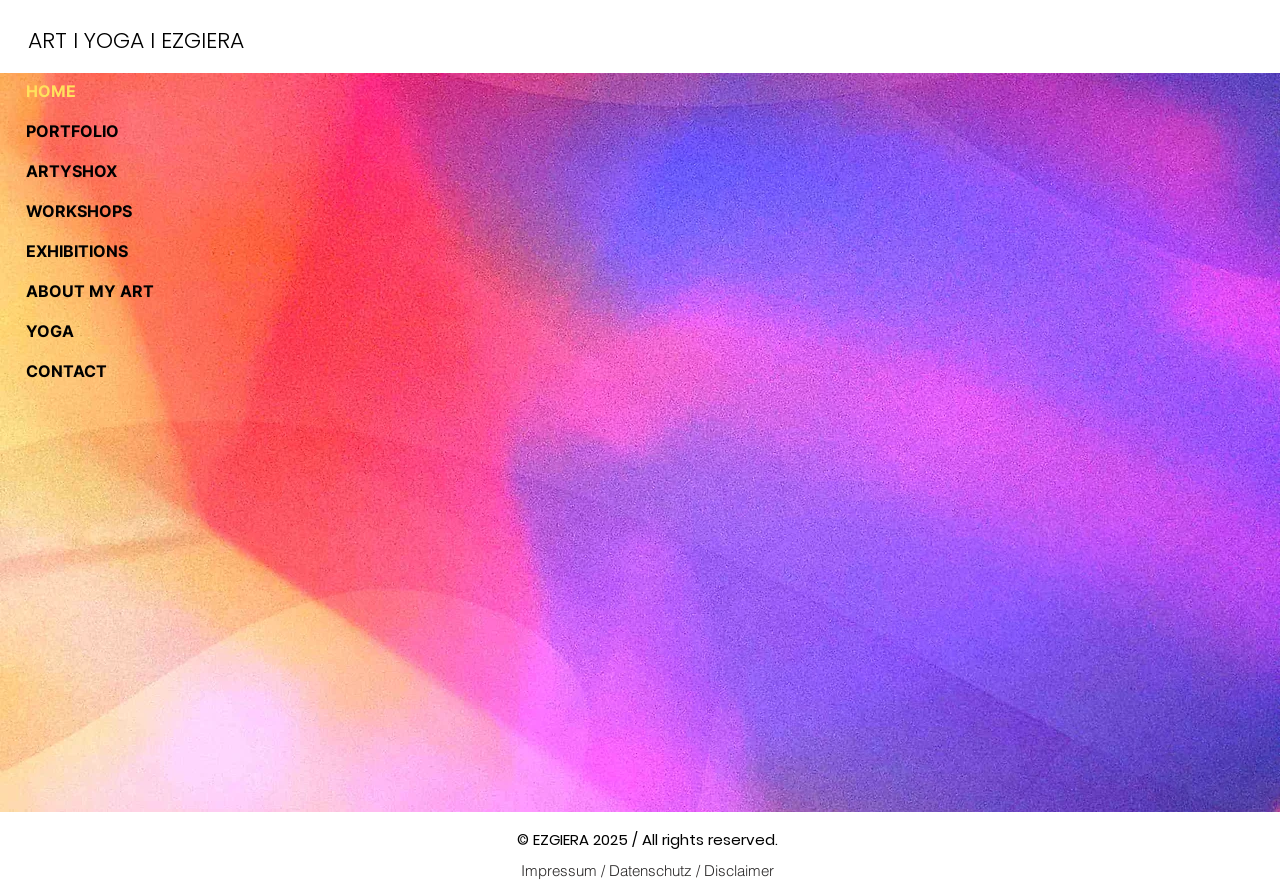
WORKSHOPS (79, 211)
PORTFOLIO (72, 131)
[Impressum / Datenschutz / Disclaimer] (647, 870)
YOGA (50, 331)
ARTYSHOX (71, 171)
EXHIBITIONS (77, 251)
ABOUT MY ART (90, 291)
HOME (51, 91)
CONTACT (66, 371)
